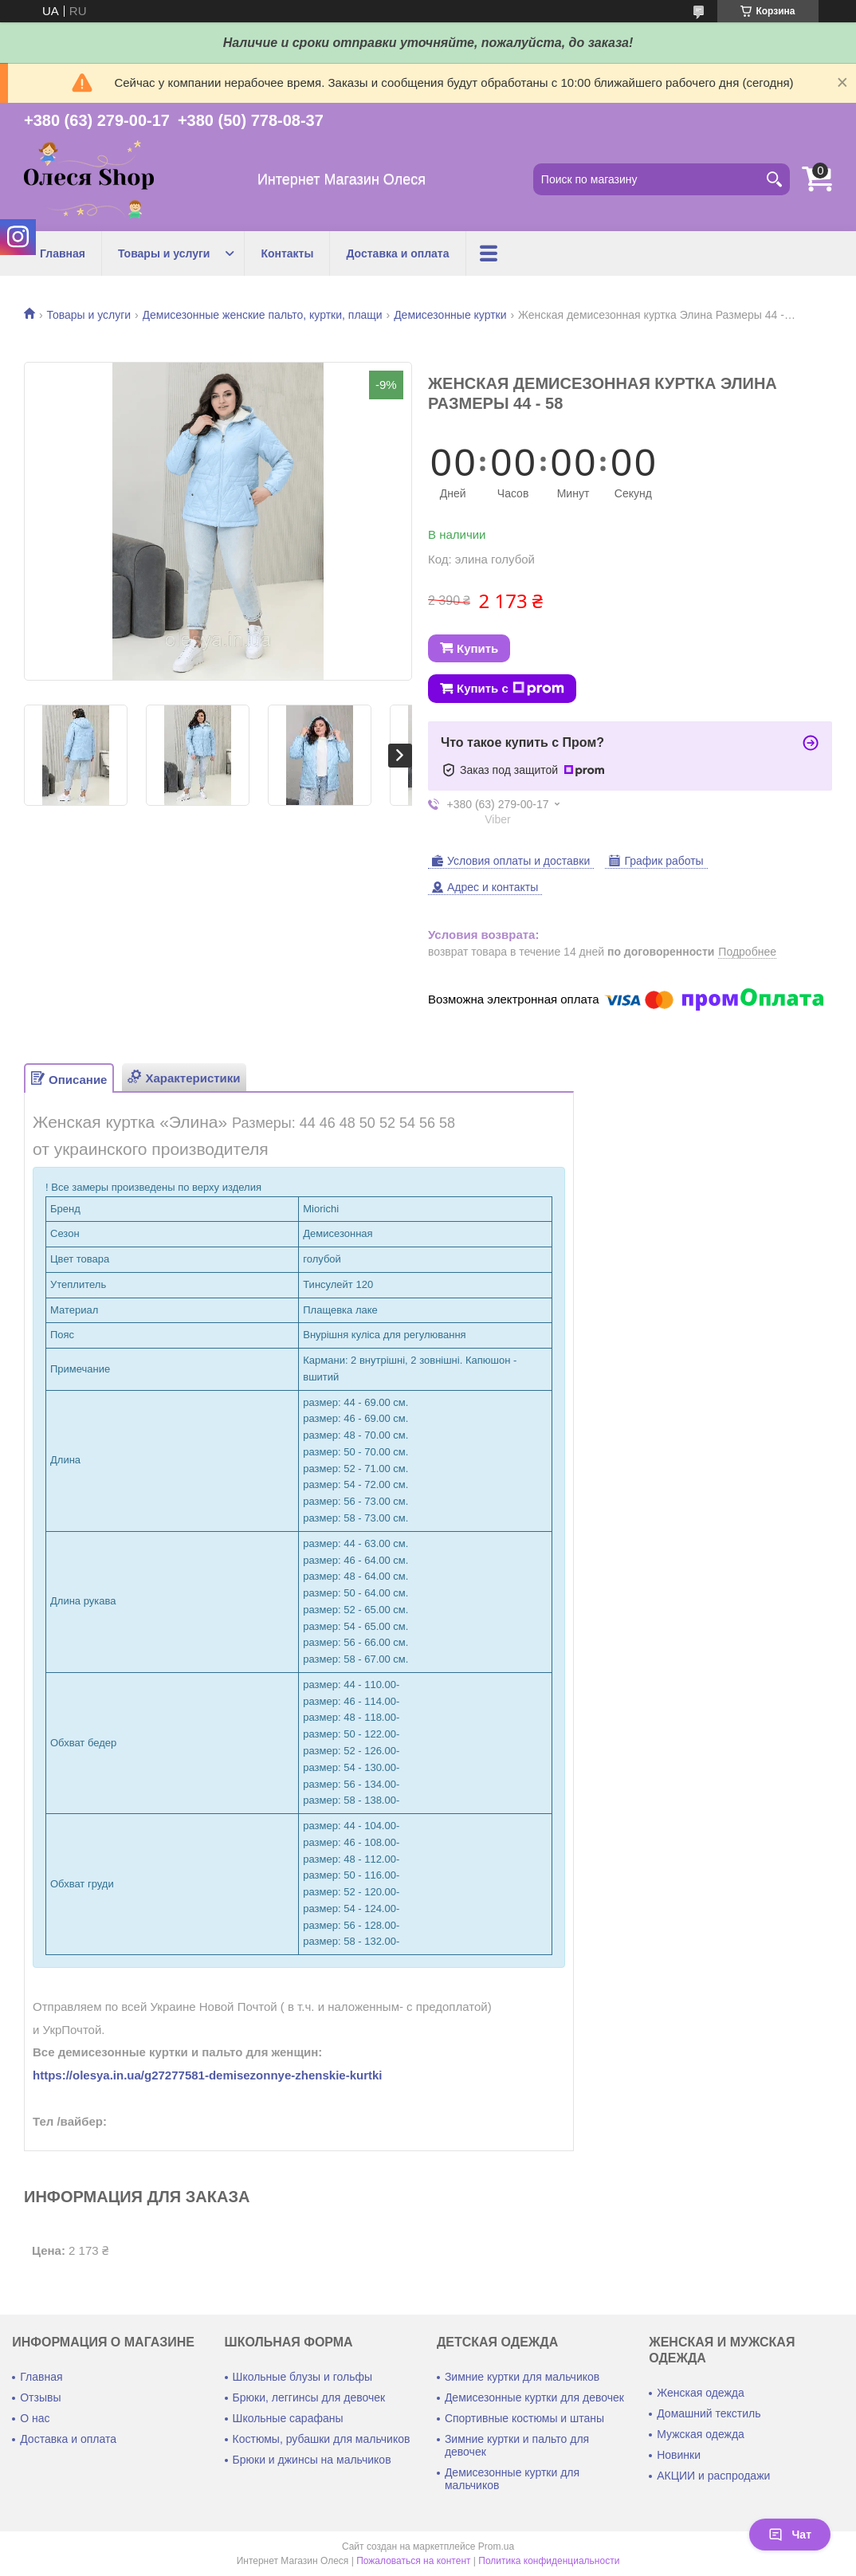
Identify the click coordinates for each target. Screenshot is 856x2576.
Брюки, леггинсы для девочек (309, 2397)
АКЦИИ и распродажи (713, 2475)
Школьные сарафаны (288, 2418)
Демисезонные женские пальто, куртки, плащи (263, 314)
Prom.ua (496, 2546)
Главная (62, 253)
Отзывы (40, 2397)
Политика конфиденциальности (548, 2560)
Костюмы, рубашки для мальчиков (321, 2439)
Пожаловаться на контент (413, 2560)
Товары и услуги (164, 253)
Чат (789, 2534)
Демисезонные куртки (450, 314)
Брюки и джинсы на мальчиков (312, 2459)
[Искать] (774, 179)
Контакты (287, 253)
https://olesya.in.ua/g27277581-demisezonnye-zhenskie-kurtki (208, 2075)
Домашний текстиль (708, 2413)
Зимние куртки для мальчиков (522, 2376)
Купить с (510, 688)
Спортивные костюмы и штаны (524, 2418)
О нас (34, 2418)
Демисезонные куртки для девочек (534, 2397)
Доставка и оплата (397, 253)
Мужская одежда (700, 2434)
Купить (477, 648)
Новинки (679, 2454)
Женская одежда (700, 2392)
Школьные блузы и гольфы (303, 2376)
